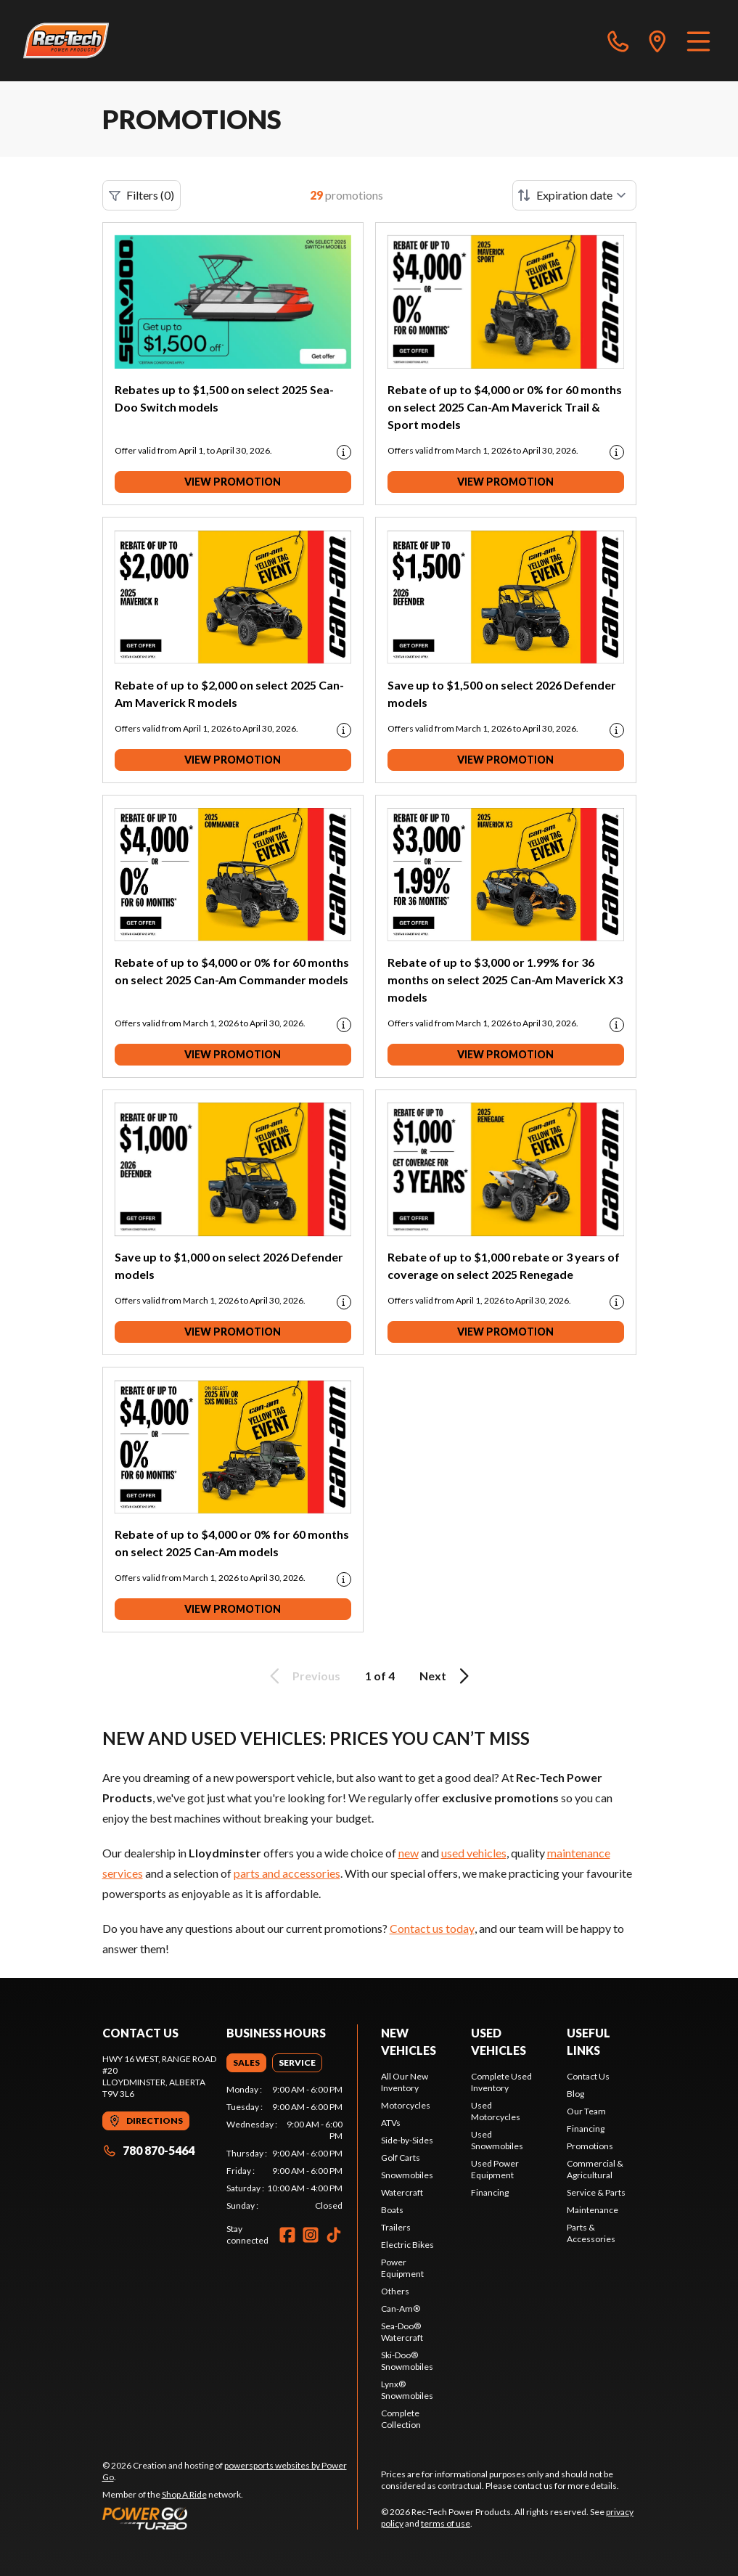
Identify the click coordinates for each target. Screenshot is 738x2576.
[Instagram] (310, 2235)
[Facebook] (287, 2235)
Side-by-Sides (407, 2140)
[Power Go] (230, 2518)
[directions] (657, 41)
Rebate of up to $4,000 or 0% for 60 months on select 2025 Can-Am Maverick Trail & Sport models (505, 407)
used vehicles (474, 1853)
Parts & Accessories (591, 2233)
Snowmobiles (407, 2175)
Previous (302, 1676)
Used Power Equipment (495, 2169)
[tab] (246, 2062)
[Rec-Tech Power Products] (66, 40)
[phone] (618, 41)
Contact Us (588, 2076)
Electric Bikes (407, 2244)
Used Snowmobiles (497, 2140)
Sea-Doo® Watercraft (402, 2332)
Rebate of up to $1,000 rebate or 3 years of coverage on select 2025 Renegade (504, 1265)
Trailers (396, 2227)
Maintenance (592, 2209)
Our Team (586, 2111)
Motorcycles (405, 2105)
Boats (392, 2209)
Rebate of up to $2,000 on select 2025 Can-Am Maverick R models (229, 693)
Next (446, 1676)
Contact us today (432, 1928)
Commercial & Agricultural (595, 2169)
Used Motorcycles (495, 2111)
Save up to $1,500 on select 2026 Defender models (502, 693)
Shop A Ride (184, 2494)
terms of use (445, 2523)
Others (395, 2291)
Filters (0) (141, 195)
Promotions (590, 2145)
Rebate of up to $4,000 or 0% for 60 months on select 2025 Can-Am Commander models (232, 970)
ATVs (391, 2122)
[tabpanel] (284, 2148)
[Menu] (698, 40)
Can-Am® (400, 2308)
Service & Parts (596, 2192)
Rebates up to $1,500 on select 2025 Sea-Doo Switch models (224, 398)
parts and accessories (287, 1873)
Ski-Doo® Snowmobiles (407, 2361)
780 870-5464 (148, 2150)
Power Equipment (402, 2268)
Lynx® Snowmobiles (407, 2390)
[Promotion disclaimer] (344, 452)
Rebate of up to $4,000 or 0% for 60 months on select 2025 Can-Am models (232, 1542)
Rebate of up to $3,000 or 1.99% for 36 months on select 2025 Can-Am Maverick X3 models (505, 979)
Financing (490, 2192)
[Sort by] (574, 195)
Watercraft (402, 2192)
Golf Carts (400, 2157)
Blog (575, 2093)
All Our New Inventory (404, 2082)
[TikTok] (334, 2235)
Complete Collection (401, 2419)
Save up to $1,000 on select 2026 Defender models (229, 1265)
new (408, 1853)
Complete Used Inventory (501, 2082)
